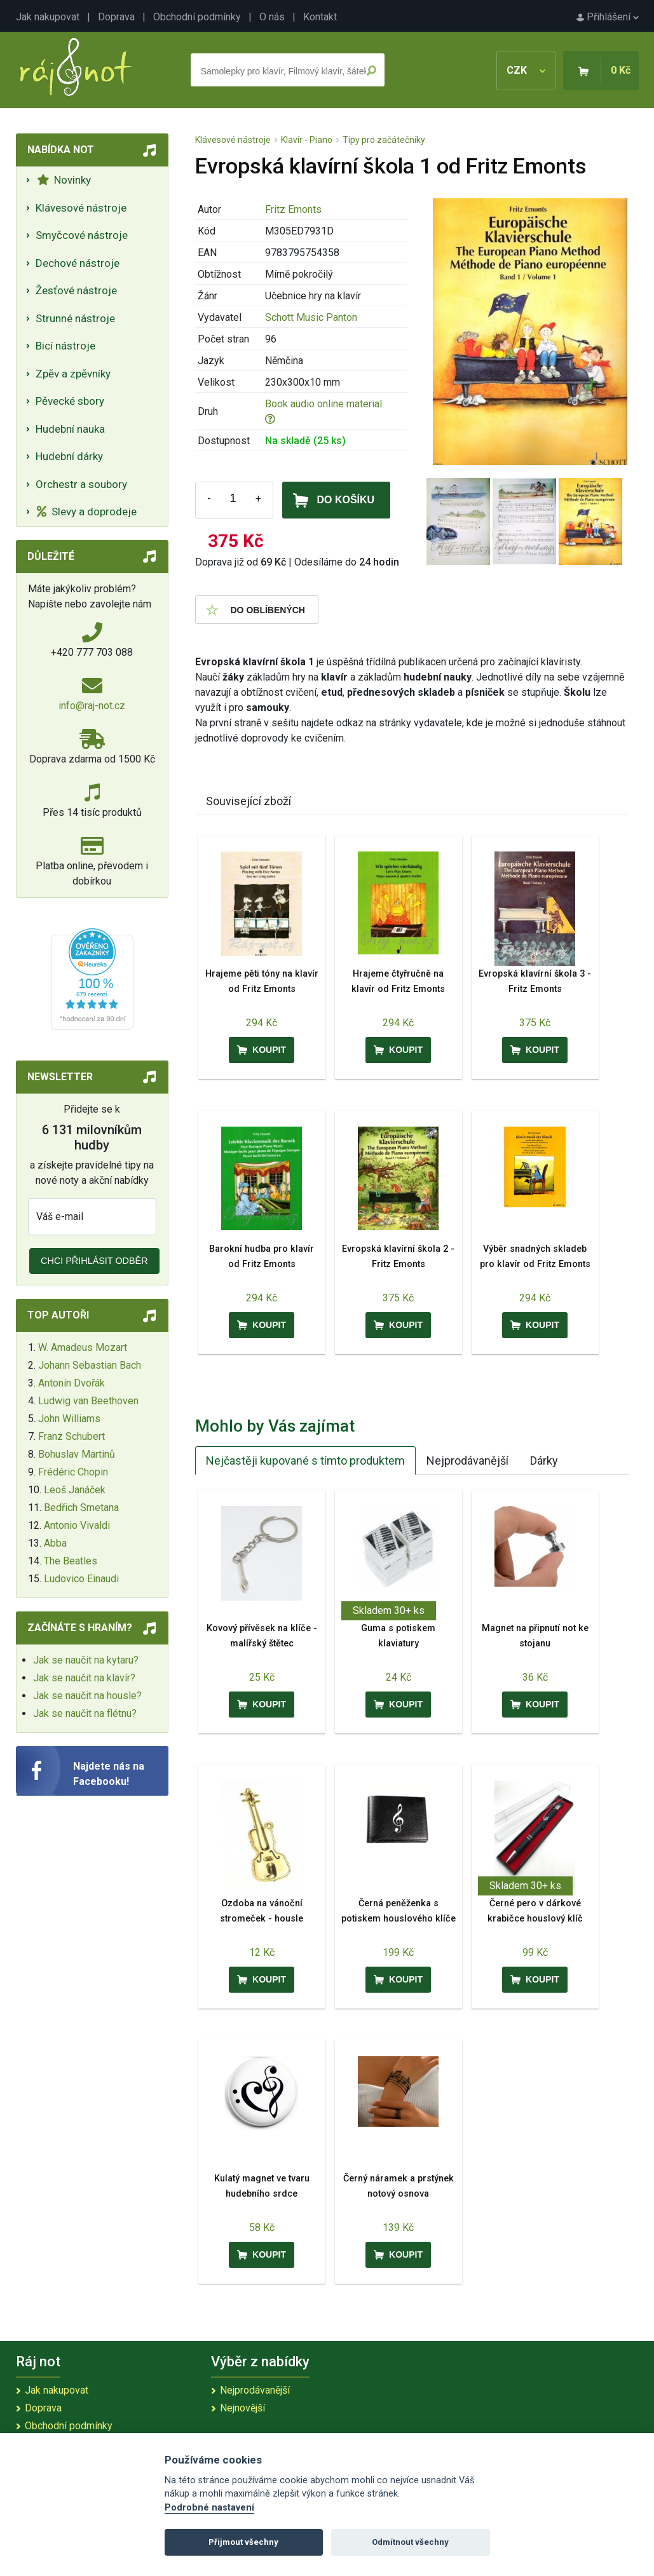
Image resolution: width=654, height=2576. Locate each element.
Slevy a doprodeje (87, 511)
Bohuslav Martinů (76, 1454)
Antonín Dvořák (71, 1383)
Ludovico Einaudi (81, 1579)
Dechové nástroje (77, 263)
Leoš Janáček (75, 1490)
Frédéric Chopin (73, 1472)
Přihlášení (607, 17)
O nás (272, 17)
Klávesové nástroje (81, 207)
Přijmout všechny (243, 2542)
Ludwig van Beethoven (88, 1401)
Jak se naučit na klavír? (84, 1678)
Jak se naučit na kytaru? (86, 1660)
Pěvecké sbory (70, 401)
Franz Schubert (71, 1436)
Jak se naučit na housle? (87, 1696)
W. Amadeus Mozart (82, 1347)
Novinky (64, 179)
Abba (55, 1543)
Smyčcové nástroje (82, 235)
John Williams (69, 1419)
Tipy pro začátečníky (384, 140)
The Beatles (70, 1561)
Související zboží (248, 801)
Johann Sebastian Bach (89, 1365)
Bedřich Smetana (81, 1508)
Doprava (116, 17)
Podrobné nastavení (209, 2507)
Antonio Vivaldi (77, 1525)
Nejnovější (242, 2408)
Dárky (544, 1460)
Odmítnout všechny (410, 2542)
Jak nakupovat (47, 17)
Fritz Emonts (293, 209)
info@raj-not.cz (91, 706)
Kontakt (320, 17)
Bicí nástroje (65, 345)
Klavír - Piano (306, 140)
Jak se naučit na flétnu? (85, 1713)
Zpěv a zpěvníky (73, 373)
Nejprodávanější (467, 1460)
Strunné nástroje (75, 318)
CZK (526, 70)
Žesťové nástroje (76, 290)
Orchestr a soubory (81, 484)
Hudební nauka (70, 429)
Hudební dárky (69, 456)
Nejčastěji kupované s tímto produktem (305, 1460)
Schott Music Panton (311, 317)
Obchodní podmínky (197, 17)
